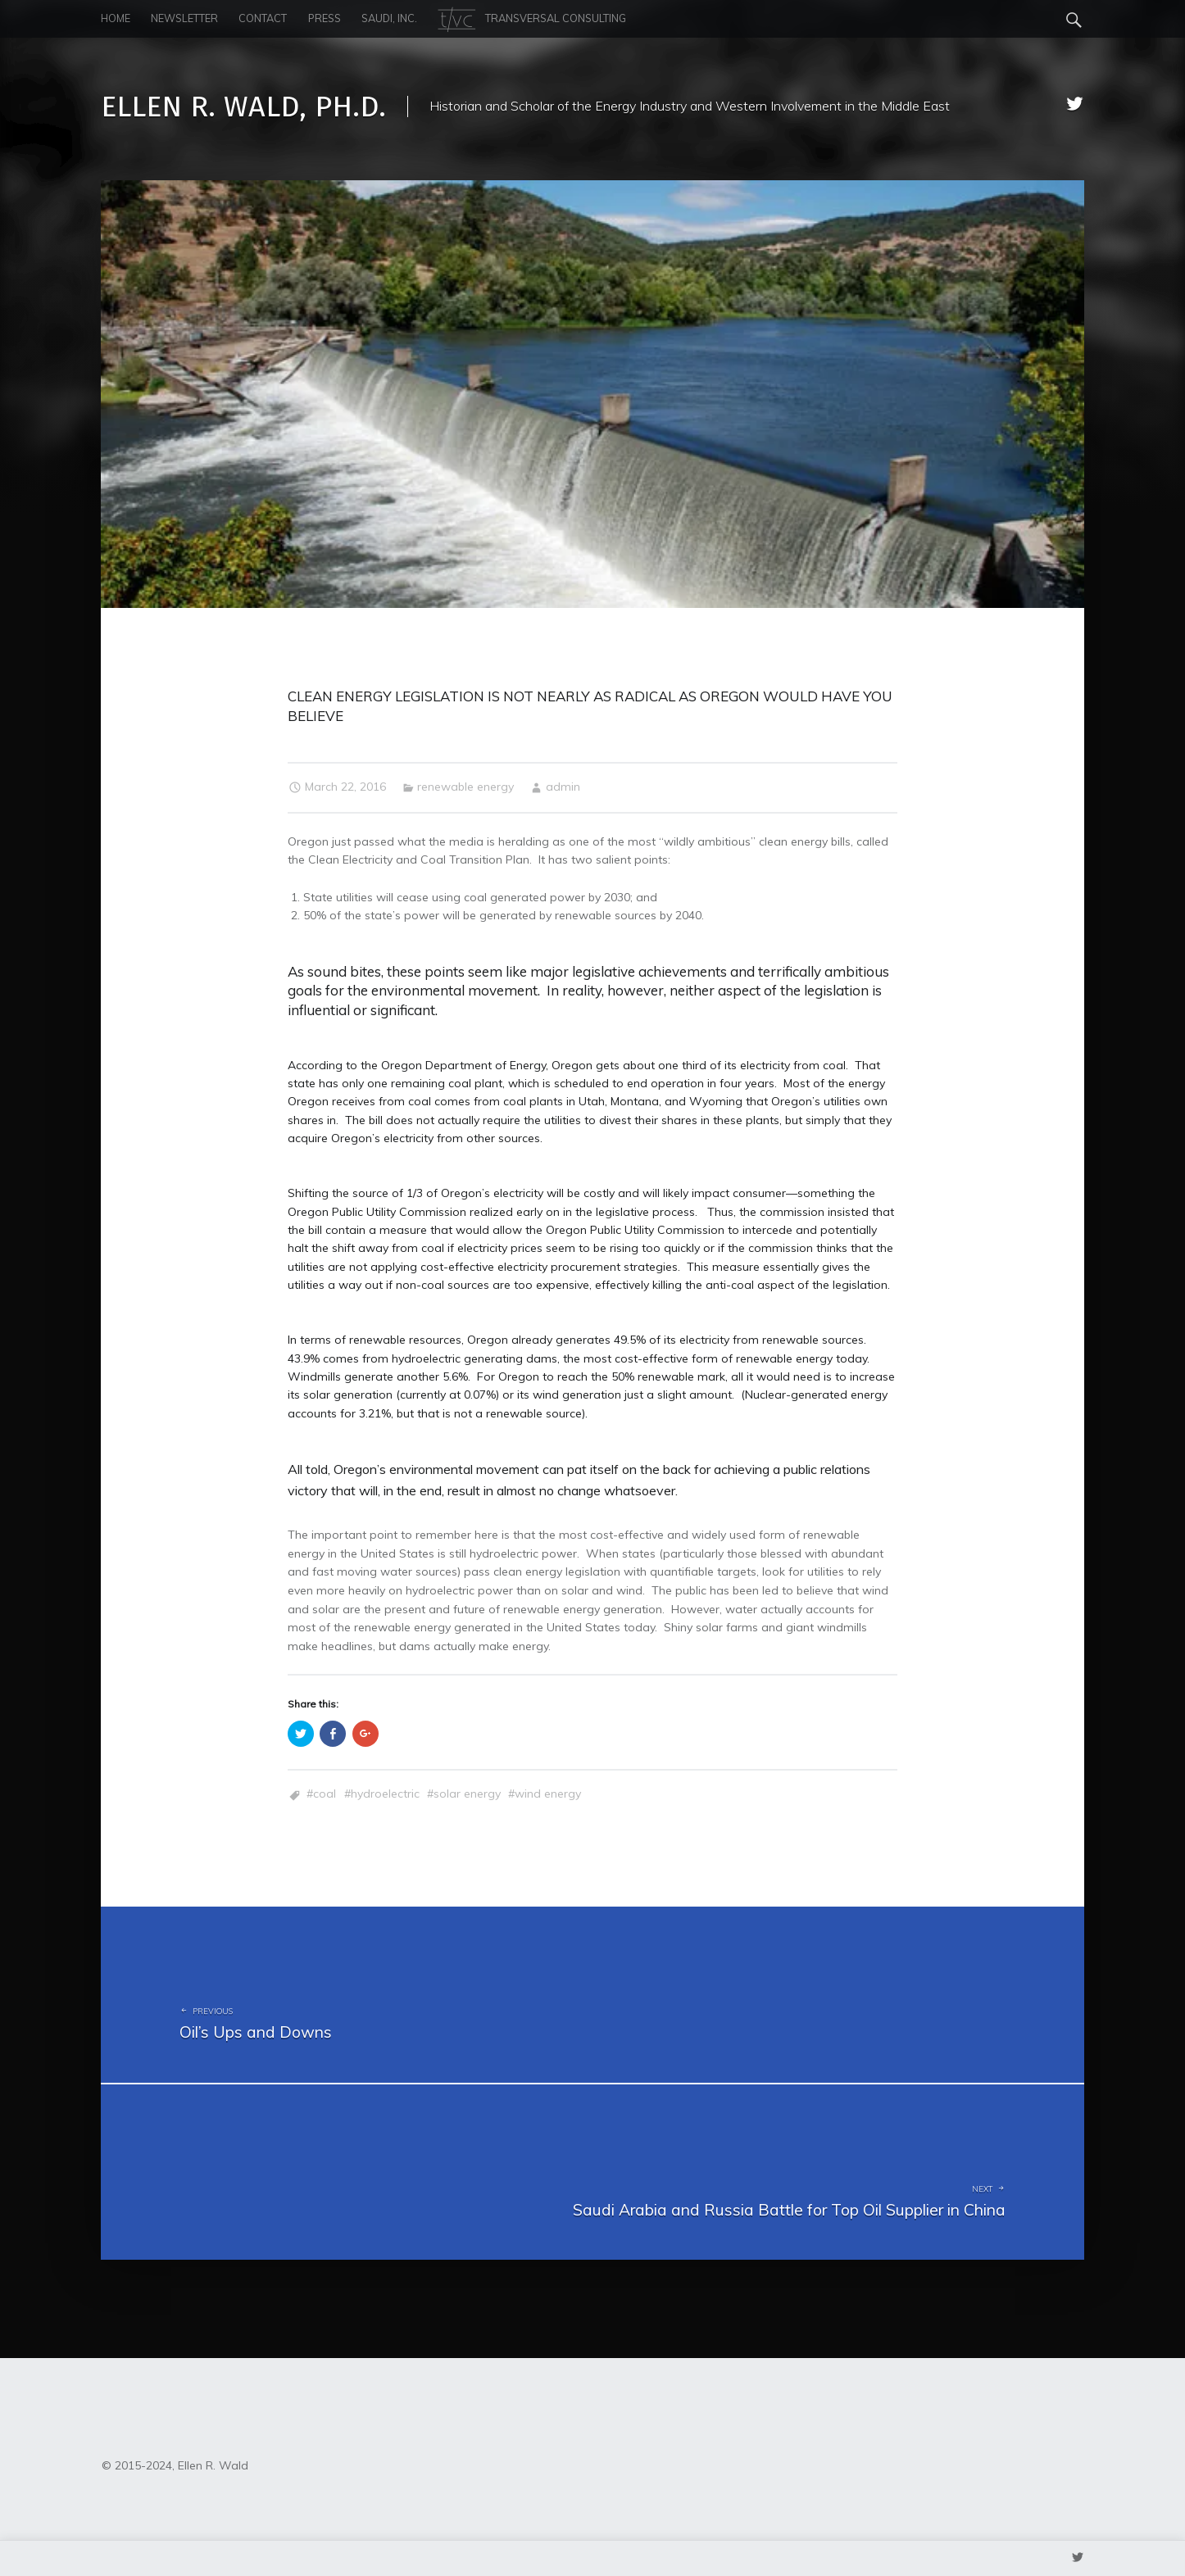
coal (324, 1793)
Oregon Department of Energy (463, 1065)
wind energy (548, 1793)
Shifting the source (338, 1193)
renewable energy (465, 786)
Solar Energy (467, 1793)
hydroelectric (385, 1793)
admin (563, 786)
